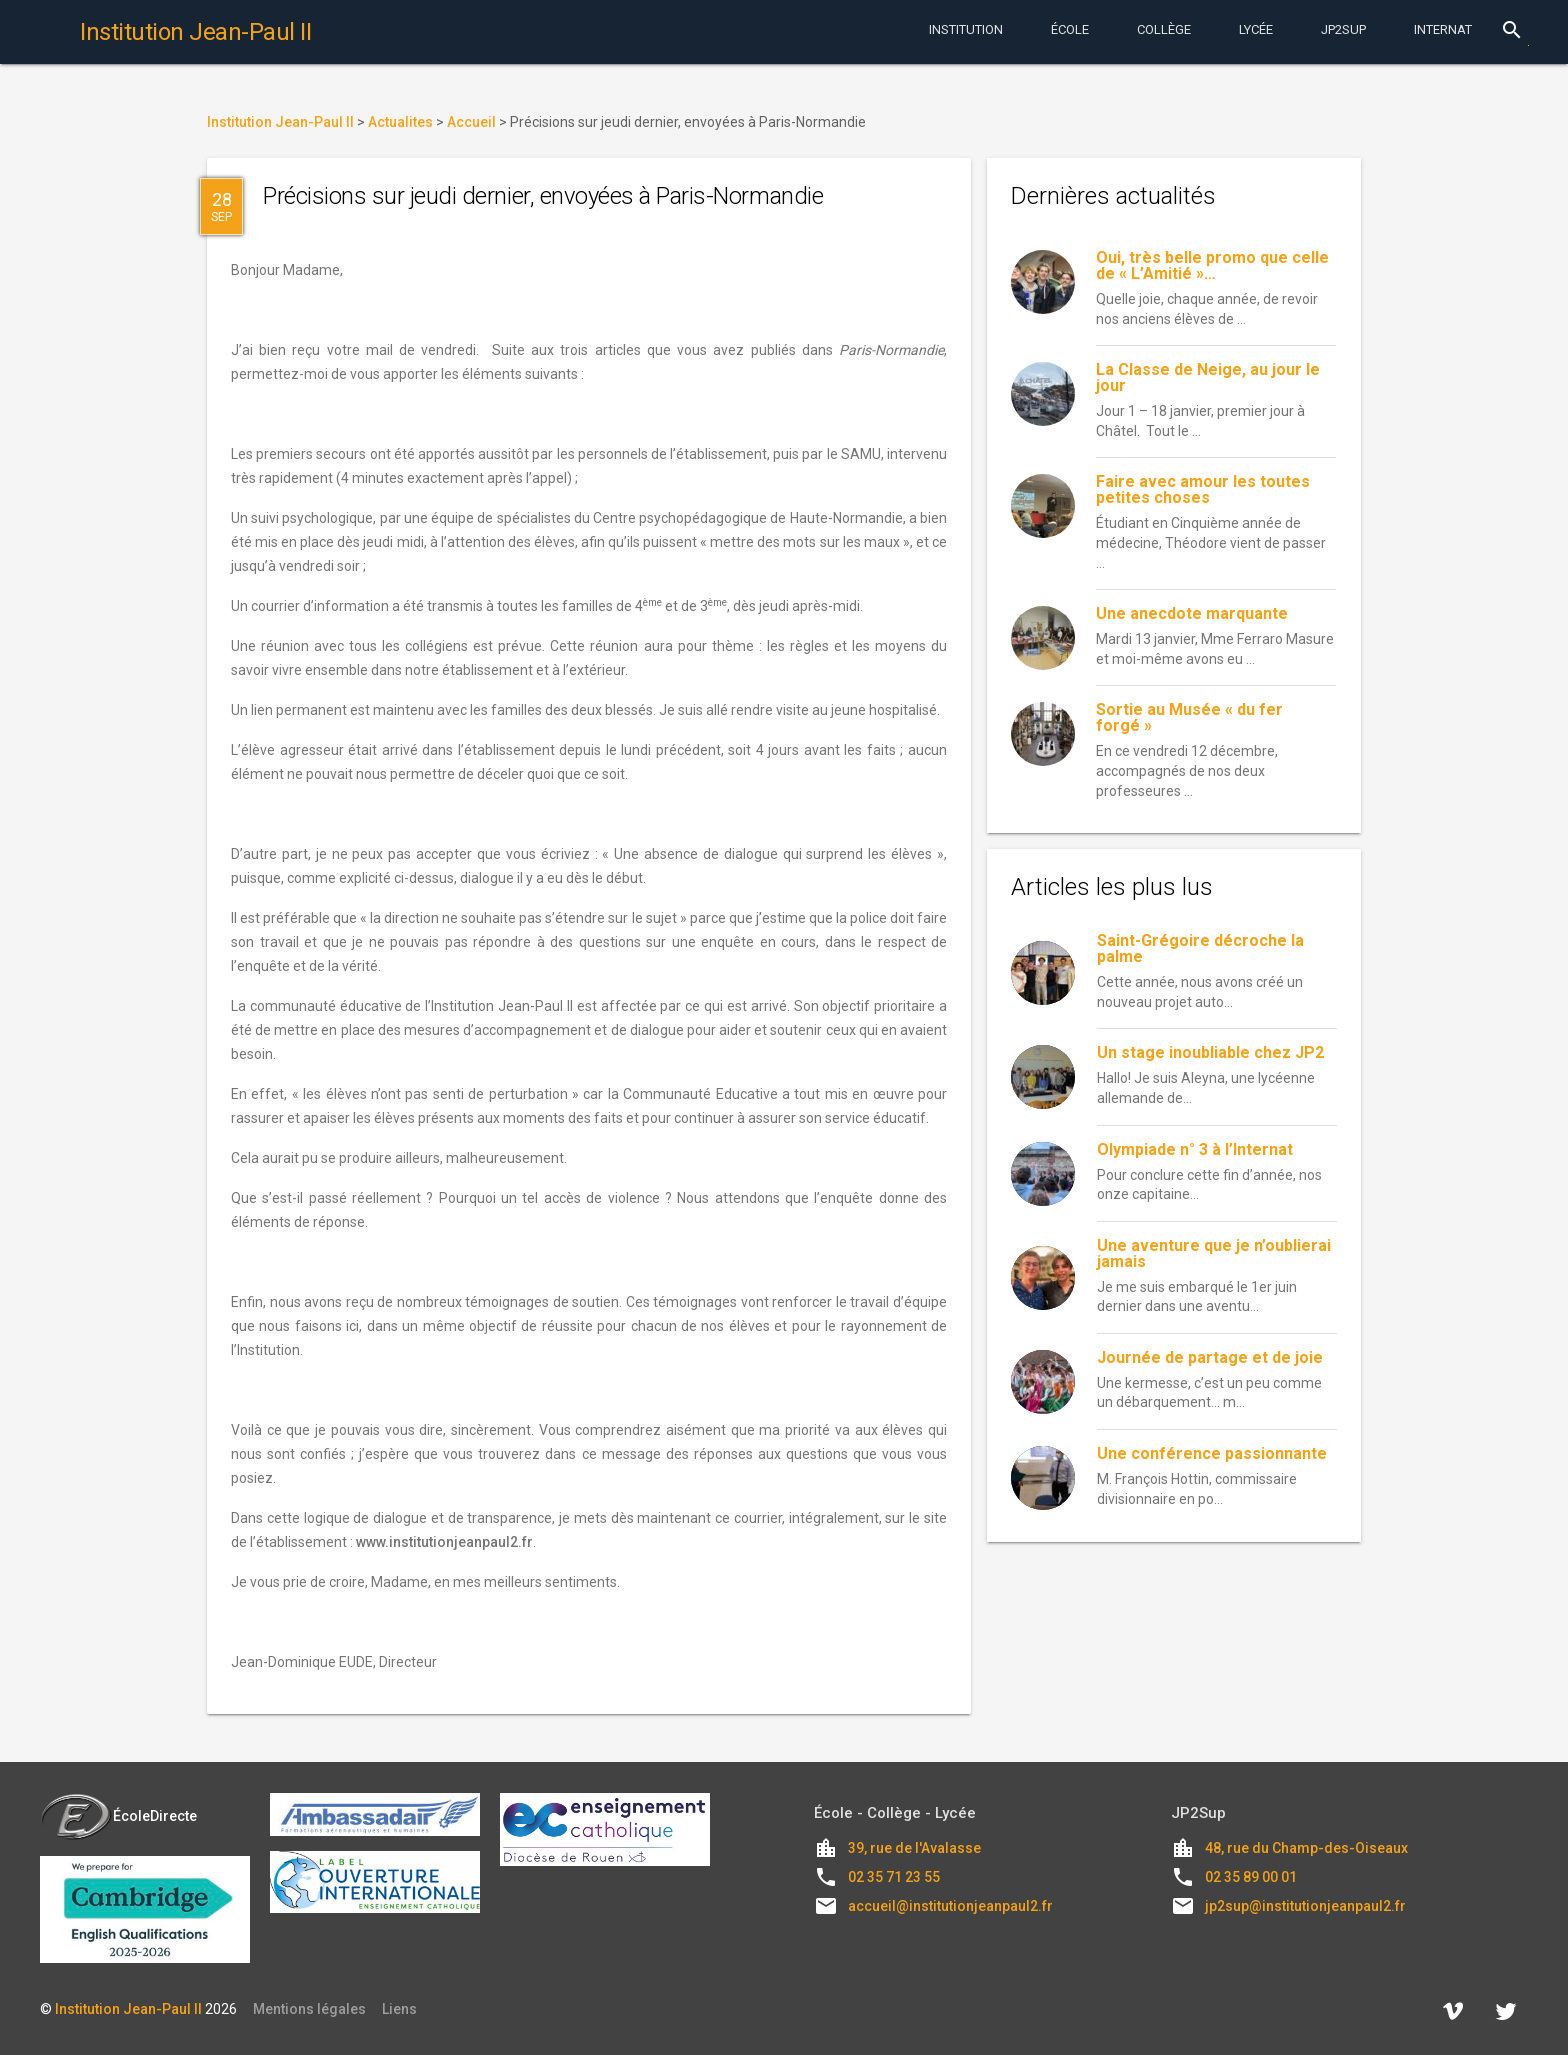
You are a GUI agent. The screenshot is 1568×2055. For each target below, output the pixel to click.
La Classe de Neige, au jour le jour (1208, 377)
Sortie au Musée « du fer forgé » (1189, 717)
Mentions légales (309, 2009)
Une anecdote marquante (1192, 613)
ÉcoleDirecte (118, 1816)
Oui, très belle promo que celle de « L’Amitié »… (1212, 265)
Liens (399, 2009)
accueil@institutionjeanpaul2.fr (950, 1906)
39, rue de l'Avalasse (914, 1848)
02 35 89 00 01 (1251, 1877)
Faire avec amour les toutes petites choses (1203, 489)
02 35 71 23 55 (894, 1877)
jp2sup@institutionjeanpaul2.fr (1305, 1906)
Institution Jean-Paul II (128, 2009)
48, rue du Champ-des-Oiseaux (1306, 1848)
